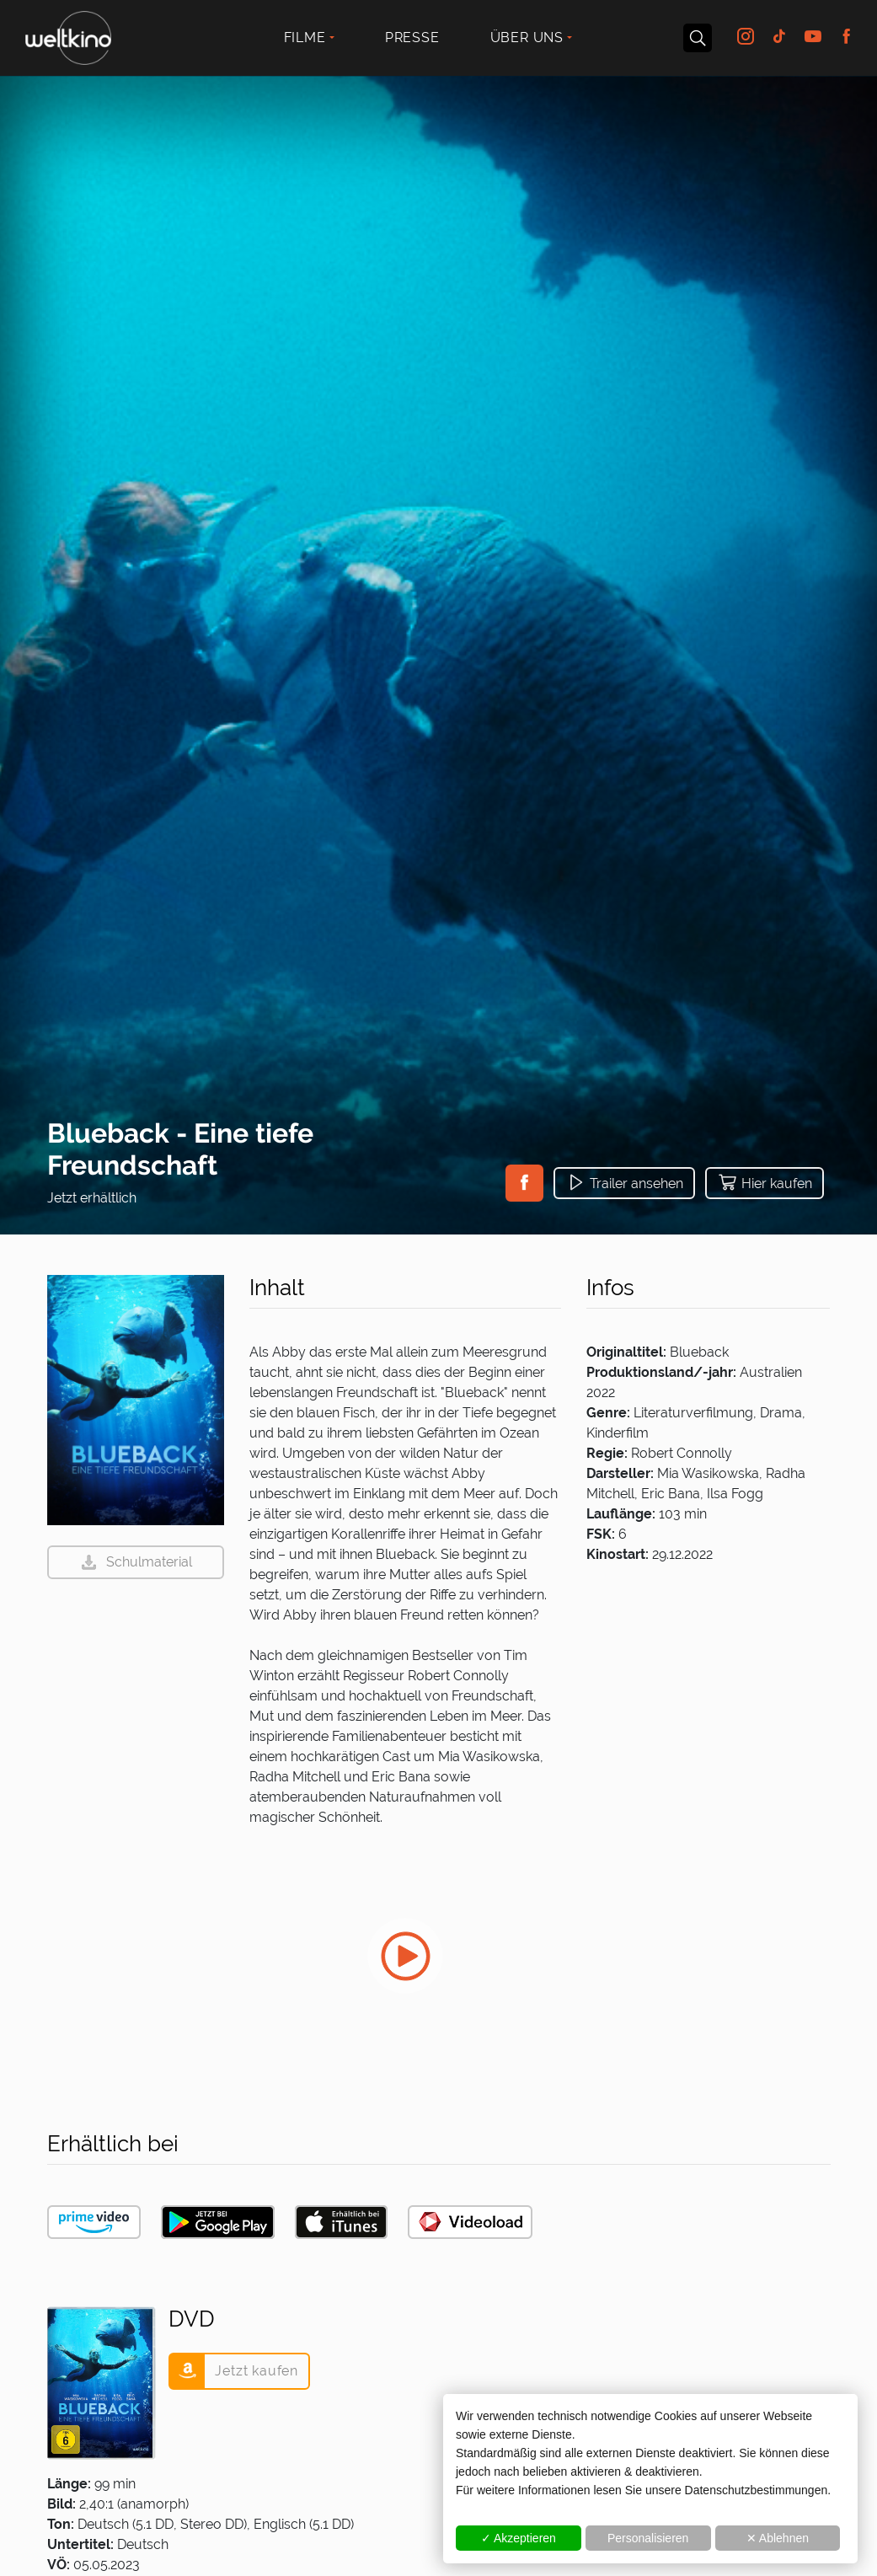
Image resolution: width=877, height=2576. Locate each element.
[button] (524, 1183)
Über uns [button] (527, 37)
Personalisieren (648, 2538)
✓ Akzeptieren (518, 2538)
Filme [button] (305, 37)
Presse (412, 37)
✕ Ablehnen (777, 2538)
